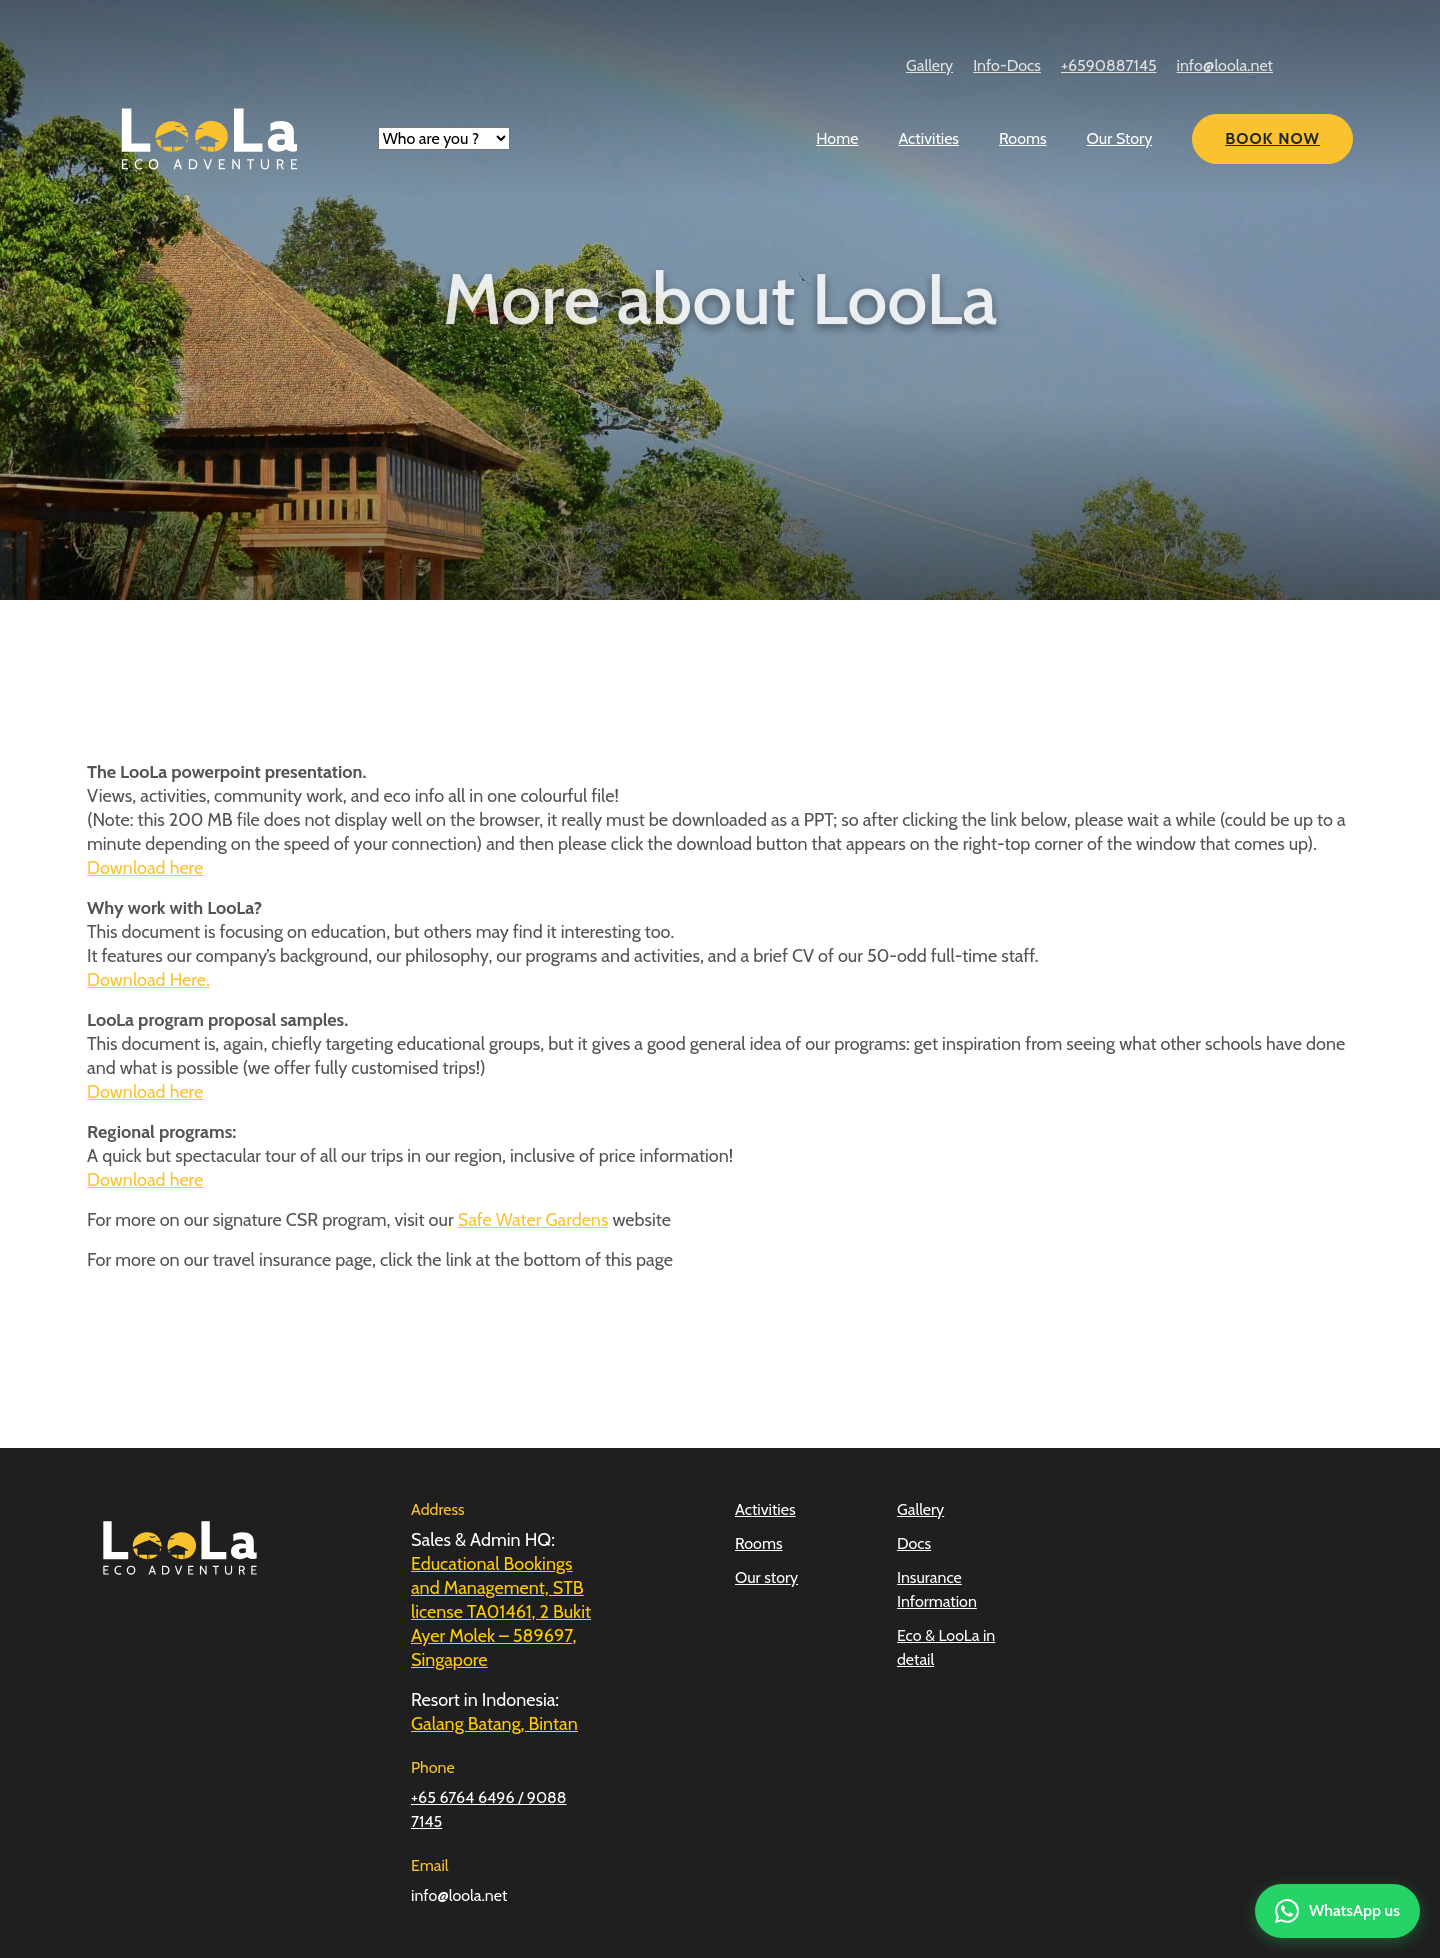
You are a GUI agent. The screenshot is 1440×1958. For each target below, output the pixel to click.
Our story (766, 1577)
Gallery (929, 65)
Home (837, 138)
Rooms (1023, 138)
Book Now (1272, 138)
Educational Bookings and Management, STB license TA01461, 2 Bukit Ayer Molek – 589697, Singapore (501, 1612)
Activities (928, 138)
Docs (914, 1543)
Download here (145, 868)
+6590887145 (1109, 65)
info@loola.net (1225, 65)
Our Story (1120, 138)
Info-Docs (1007, 65)
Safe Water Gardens (533, 1220)
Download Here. (148, 980)
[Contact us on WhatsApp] (1337, 1911)
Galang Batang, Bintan (494, 1724)
